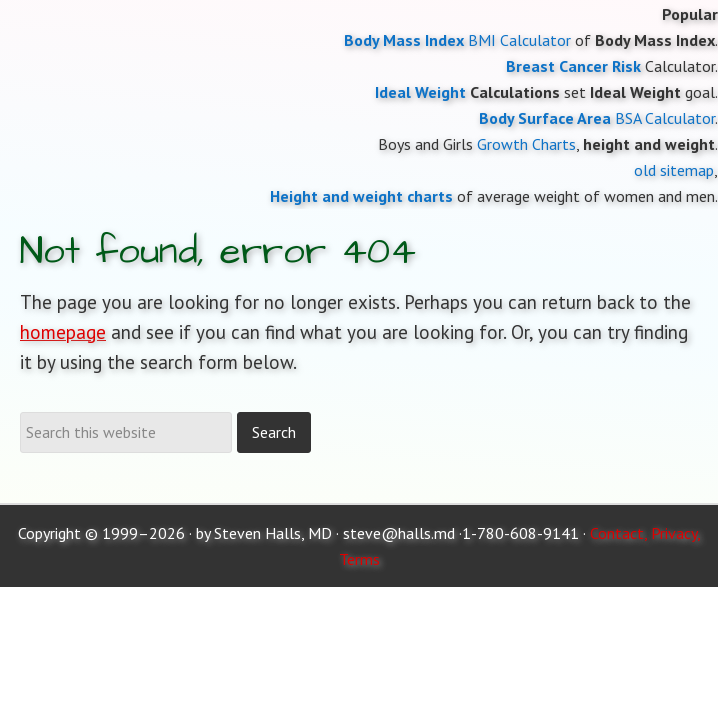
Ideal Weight (420, 92)
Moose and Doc (359, 0)
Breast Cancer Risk (573, 66)
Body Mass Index (404, 40)
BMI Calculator (519, 40)
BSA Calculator (665, 118)
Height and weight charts (361, 196)
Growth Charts (526, 144)
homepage (63, 332)
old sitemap (674, 170)
